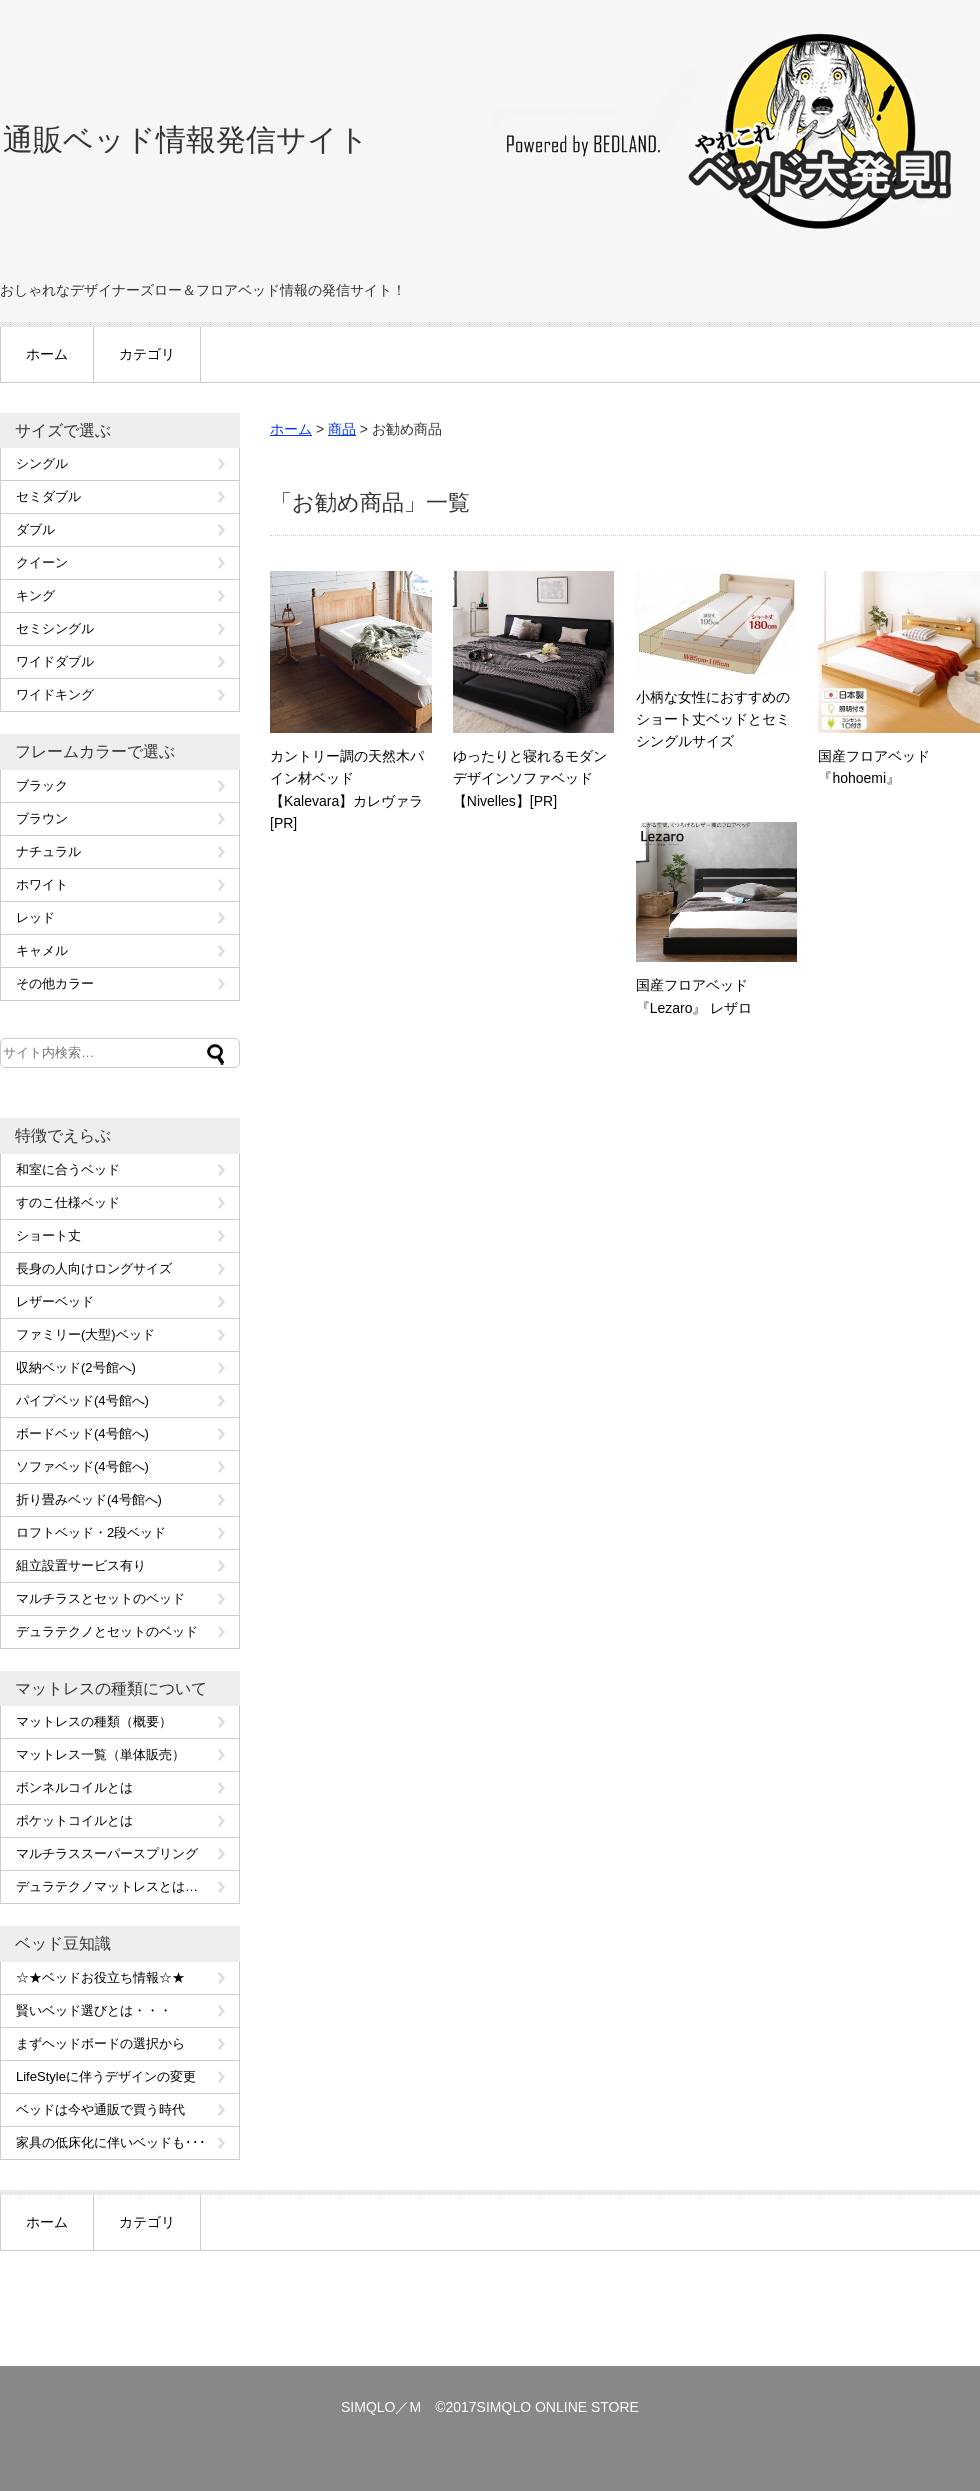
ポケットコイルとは (74, 1820)
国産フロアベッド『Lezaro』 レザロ (694, 996)
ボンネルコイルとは (74, 1787)
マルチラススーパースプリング (107, 1853)
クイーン (42, 562)
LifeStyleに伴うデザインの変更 (106, 2076)
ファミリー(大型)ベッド (85, 1334)
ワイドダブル (55, 661)
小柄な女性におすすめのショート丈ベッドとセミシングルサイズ (713, 719)
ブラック (42, 785)
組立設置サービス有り (81, 1565)
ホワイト (42, 884)
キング (35, 595)
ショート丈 (48, 1235)
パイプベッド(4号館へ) (82, 1400)
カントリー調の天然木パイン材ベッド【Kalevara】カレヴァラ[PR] (347, 789)
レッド (35, 917)
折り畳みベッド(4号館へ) (89, 1499)
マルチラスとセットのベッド (100, 1598)
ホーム (47, 354)
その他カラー (55, 983)
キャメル (42, 950)
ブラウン (42, 818)
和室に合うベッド (68, 1169)
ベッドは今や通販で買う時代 (100, 2109)
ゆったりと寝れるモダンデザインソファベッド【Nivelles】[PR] (530, 778)
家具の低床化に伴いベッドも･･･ (111, 2142)
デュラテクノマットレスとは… (107, 1886)
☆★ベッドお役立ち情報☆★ (100, 1977)
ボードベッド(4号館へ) (82, 1433)
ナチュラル (48, 851)
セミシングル (55, 628)
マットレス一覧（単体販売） (100, 1754)
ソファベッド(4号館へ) (82, 1466)
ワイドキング (55, 694)
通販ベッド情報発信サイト (186, 139)
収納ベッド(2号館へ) (76, 1367)
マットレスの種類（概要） (94, 1721)
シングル (42, 463)
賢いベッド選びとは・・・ (94, 2010)
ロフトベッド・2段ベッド (91, 1532)
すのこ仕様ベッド (68, 1202)
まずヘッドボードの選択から (100, 2043)
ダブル (35, 529)
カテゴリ (147, 354)
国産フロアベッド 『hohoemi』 (874, 767)
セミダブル (48, 496)
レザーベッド (55, 1301)
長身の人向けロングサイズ (94, 1268)
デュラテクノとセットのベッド (107, 1631)
